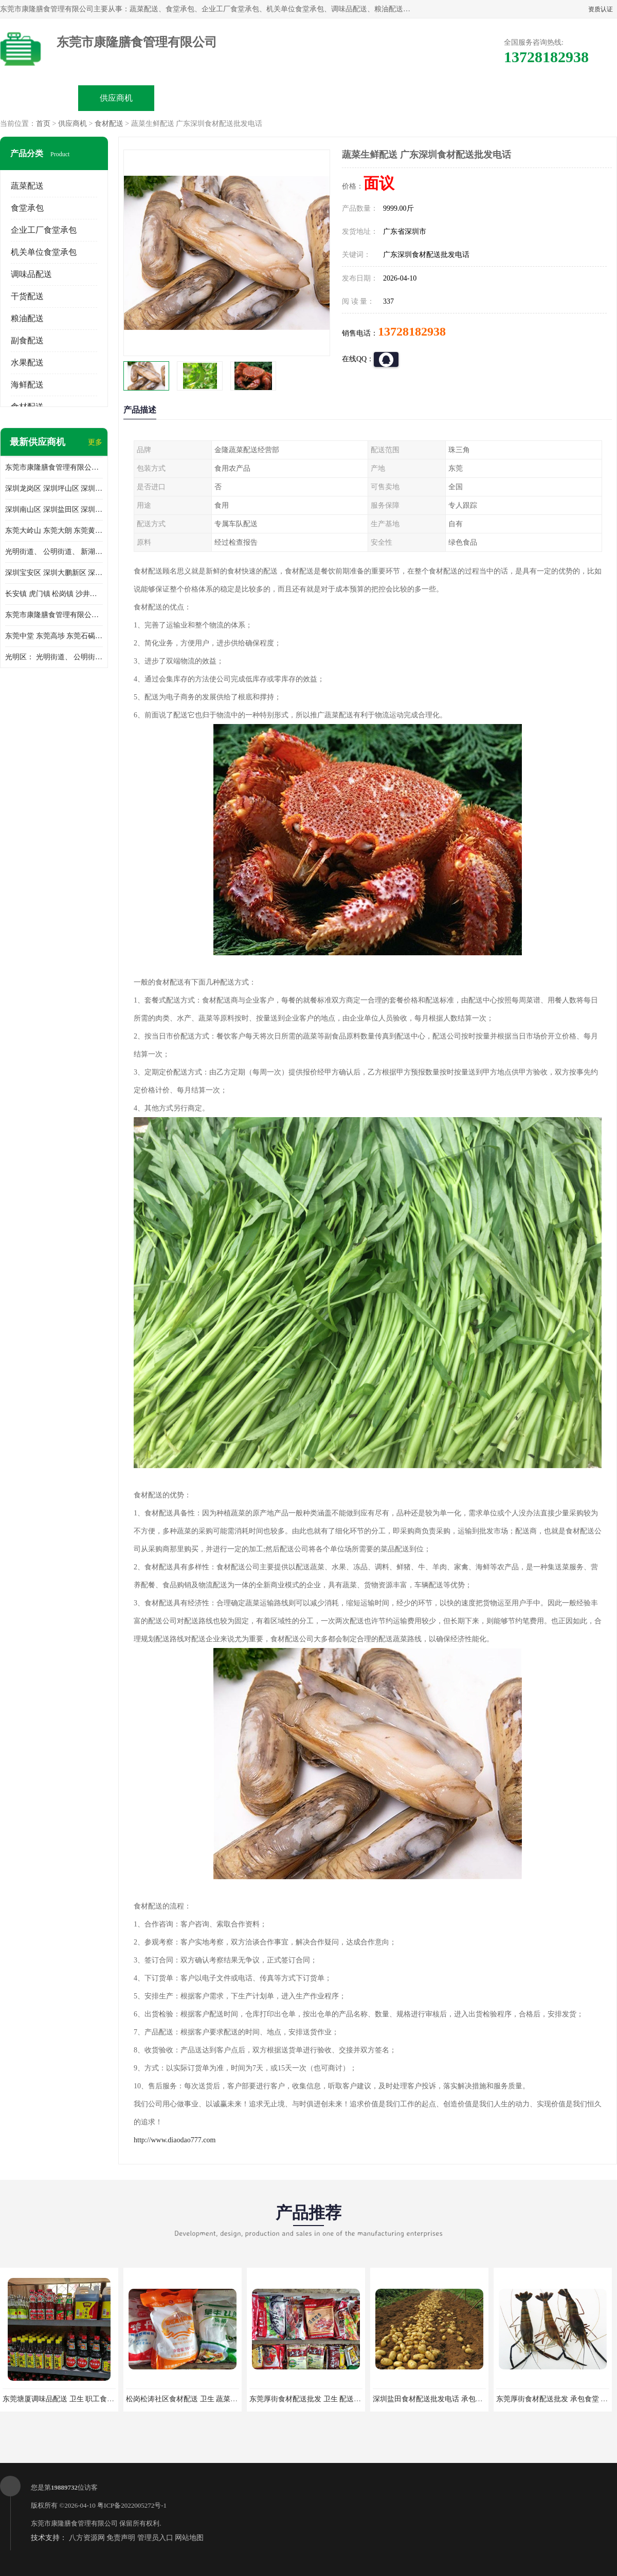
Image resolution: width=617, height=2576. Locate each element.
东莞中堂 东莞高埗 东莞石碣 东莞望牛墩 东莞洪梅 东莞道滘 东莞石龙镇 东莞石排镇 (54, 636)
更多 (95, 442)
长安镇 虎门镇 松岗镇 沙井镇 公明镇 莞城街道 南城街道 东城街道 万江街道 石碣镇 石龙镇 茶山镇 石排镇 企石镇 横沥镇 (54, 594)
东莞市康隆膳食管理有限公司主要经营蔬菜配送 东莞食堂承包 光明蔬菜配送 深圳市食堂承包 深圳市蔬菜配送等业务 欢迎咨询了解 (54, 467)
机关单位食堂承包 (44, 252)
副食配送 (27, 340)
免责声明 (120, 2538)
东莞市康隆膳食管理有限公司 (74, 2523)
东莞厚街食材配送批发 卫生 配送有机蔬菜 (316, 2399)
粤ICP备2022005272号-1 (132, 2505)
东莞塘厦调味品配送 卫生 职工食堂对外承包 (73, 2399)
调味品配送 (31, 274)
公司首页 (39, 98)
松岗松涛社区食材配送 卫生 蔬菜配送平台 (192, 2399)
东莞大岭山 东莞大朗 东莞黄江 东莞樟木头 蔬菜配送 (54, 530)
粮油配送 (27, 318)
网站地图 (189, 2538)
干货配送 (27, 296)
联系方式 (501, 98)
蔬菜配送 (27, 185)
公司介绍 (270, 98)
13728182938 (412, 331)
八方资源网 (87, 2538)
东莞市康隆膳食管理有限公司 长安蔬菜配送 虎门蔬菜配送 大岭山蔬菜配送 (54, 615)
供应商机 (116, 98)
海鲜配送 (27, 384)
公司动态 (347, 98)
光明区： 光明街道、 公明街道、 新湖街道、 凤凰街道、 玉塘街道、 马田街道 (54, 657)
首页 (43, 123)
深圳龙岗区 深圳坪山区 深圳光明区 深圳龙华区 (54, 488)
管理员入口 (155, 2538)
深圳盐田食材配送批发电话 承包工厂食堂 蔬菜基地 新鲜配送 (469, 2399)
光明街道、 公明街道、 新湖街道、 (54, 551)
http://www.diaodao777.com (174, 2140)
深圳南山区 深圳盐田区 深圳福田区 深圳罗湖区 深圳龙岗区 (54, 509)
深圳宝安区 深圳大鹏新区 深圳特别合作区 (54, 573)
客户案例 (424, 98)
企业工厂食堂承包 (44, 230)
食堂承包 (27, 207)
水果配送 (27, 362)
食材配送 (109, 123)
